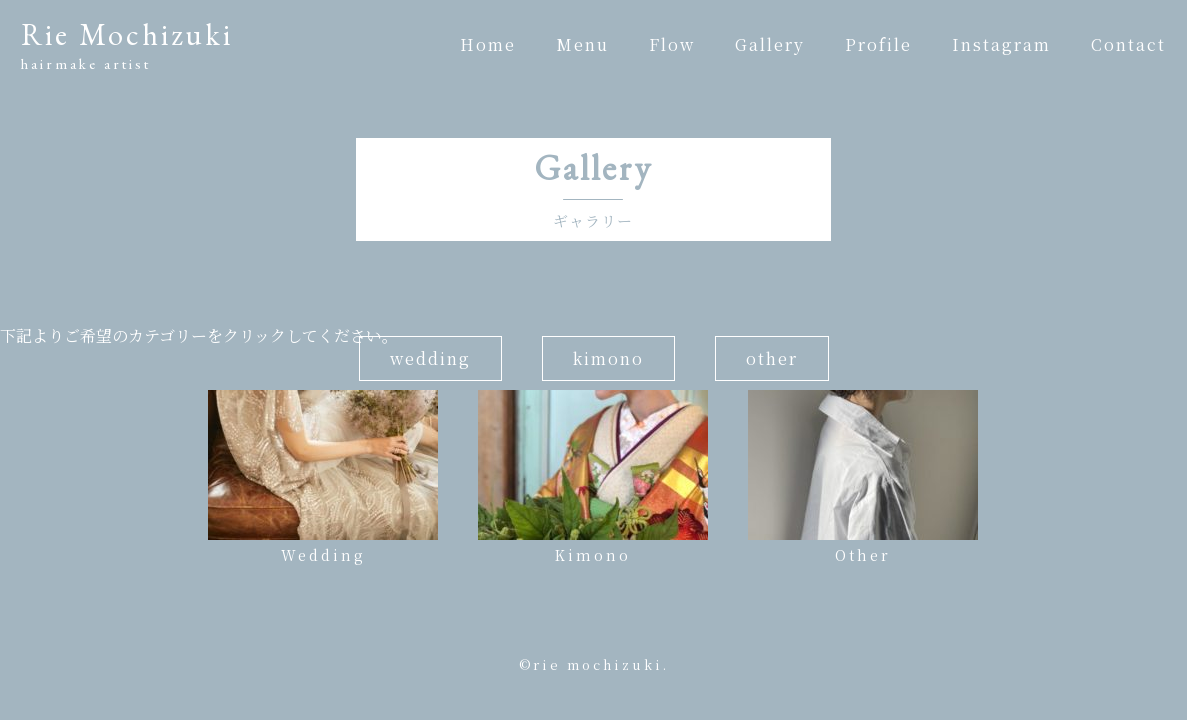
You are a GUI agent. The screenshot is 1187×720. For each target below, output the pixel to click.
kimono (608, 358)
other (772, 358)
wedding (430, 358)
